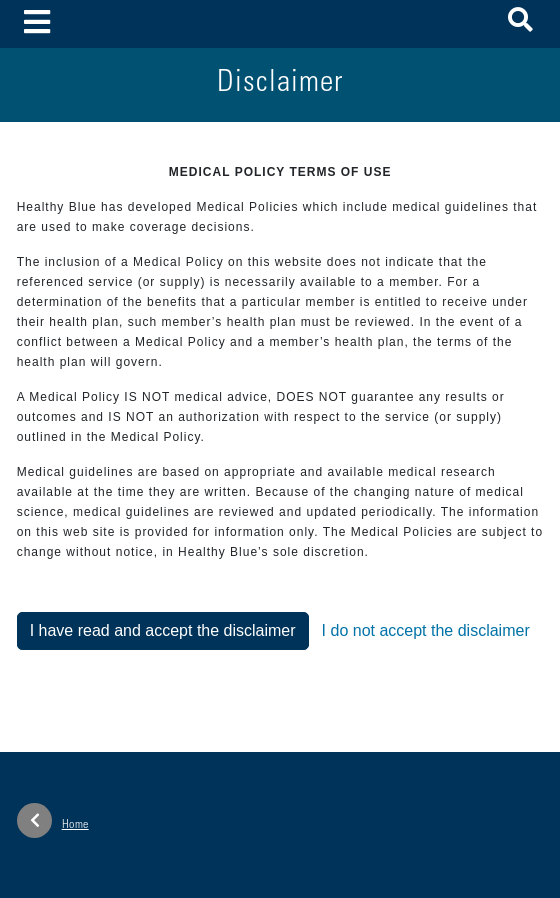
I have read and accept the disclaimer (163, 630)
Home (53, 820)
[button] (520, 23)
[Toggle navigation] (37, 23)
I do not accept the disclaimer (426, 630)
